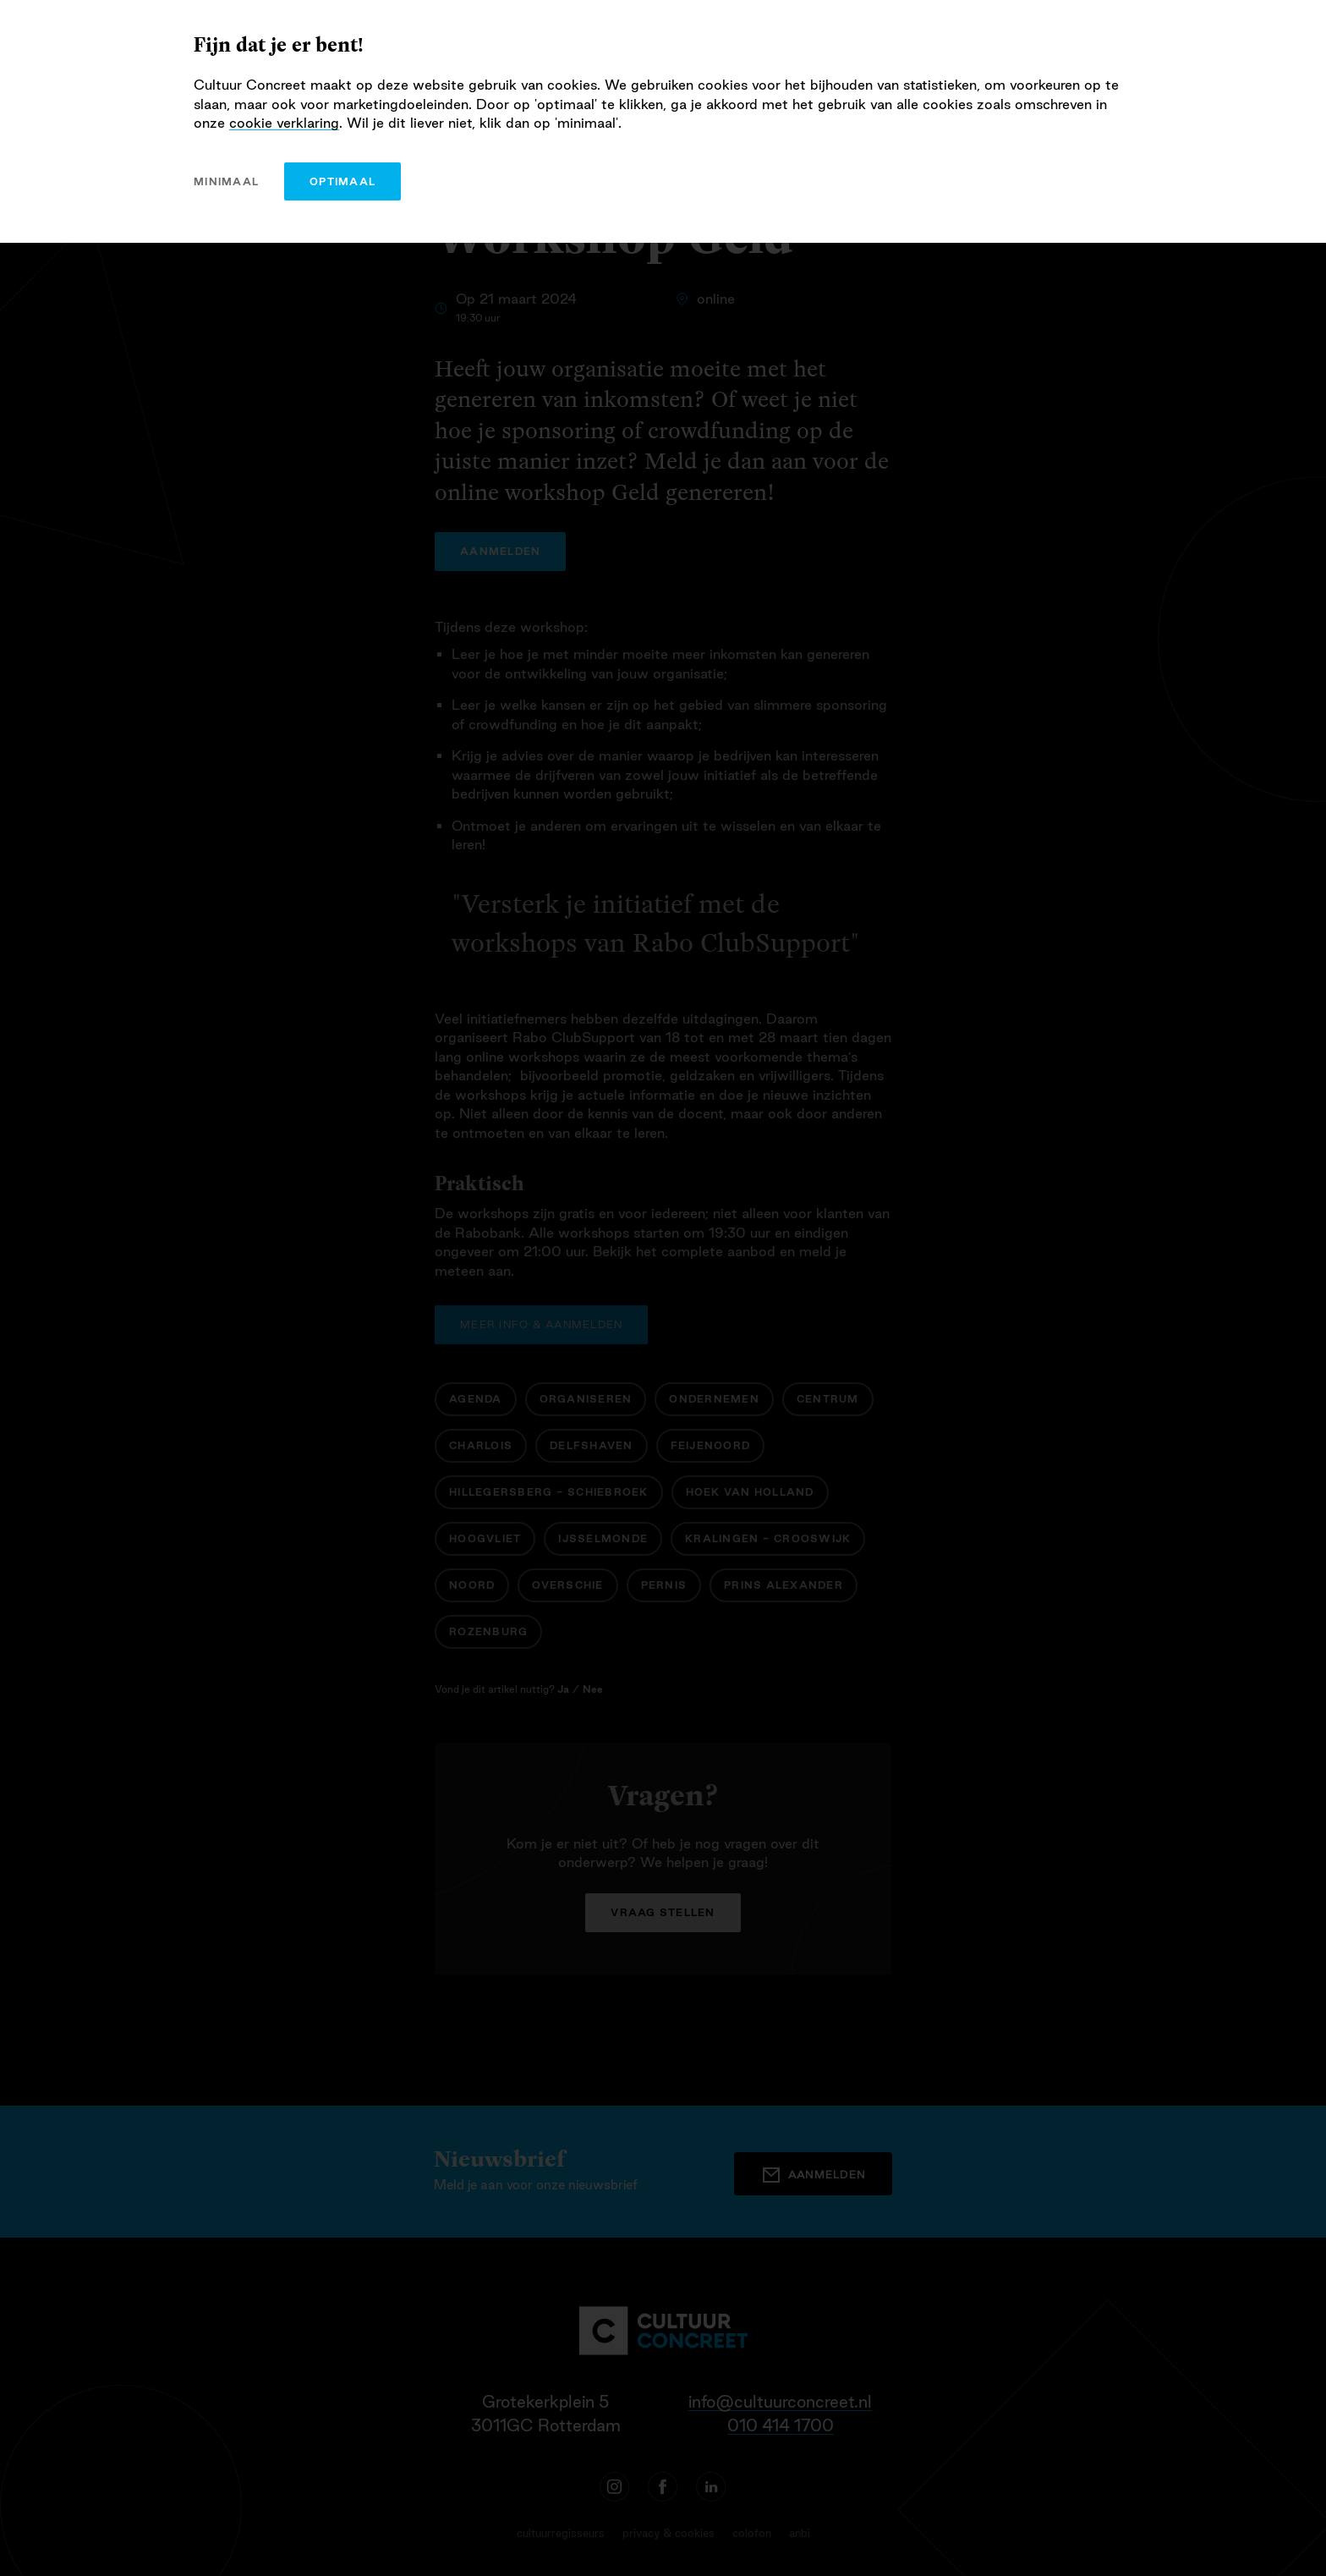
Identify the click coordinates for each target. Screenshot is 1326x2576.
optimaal (342, 181)
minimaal (226, 181)
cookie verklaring (284, 122)
